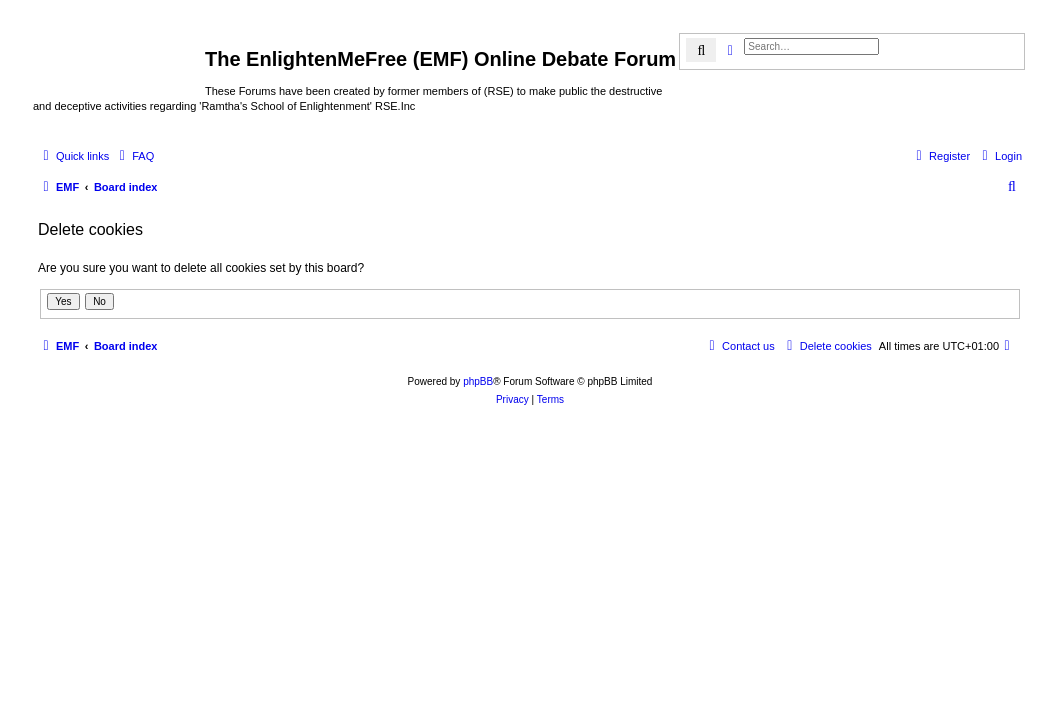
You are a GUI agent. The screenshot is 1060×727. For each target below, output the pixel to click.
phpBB (478, 381)
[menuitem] (134, 156)
